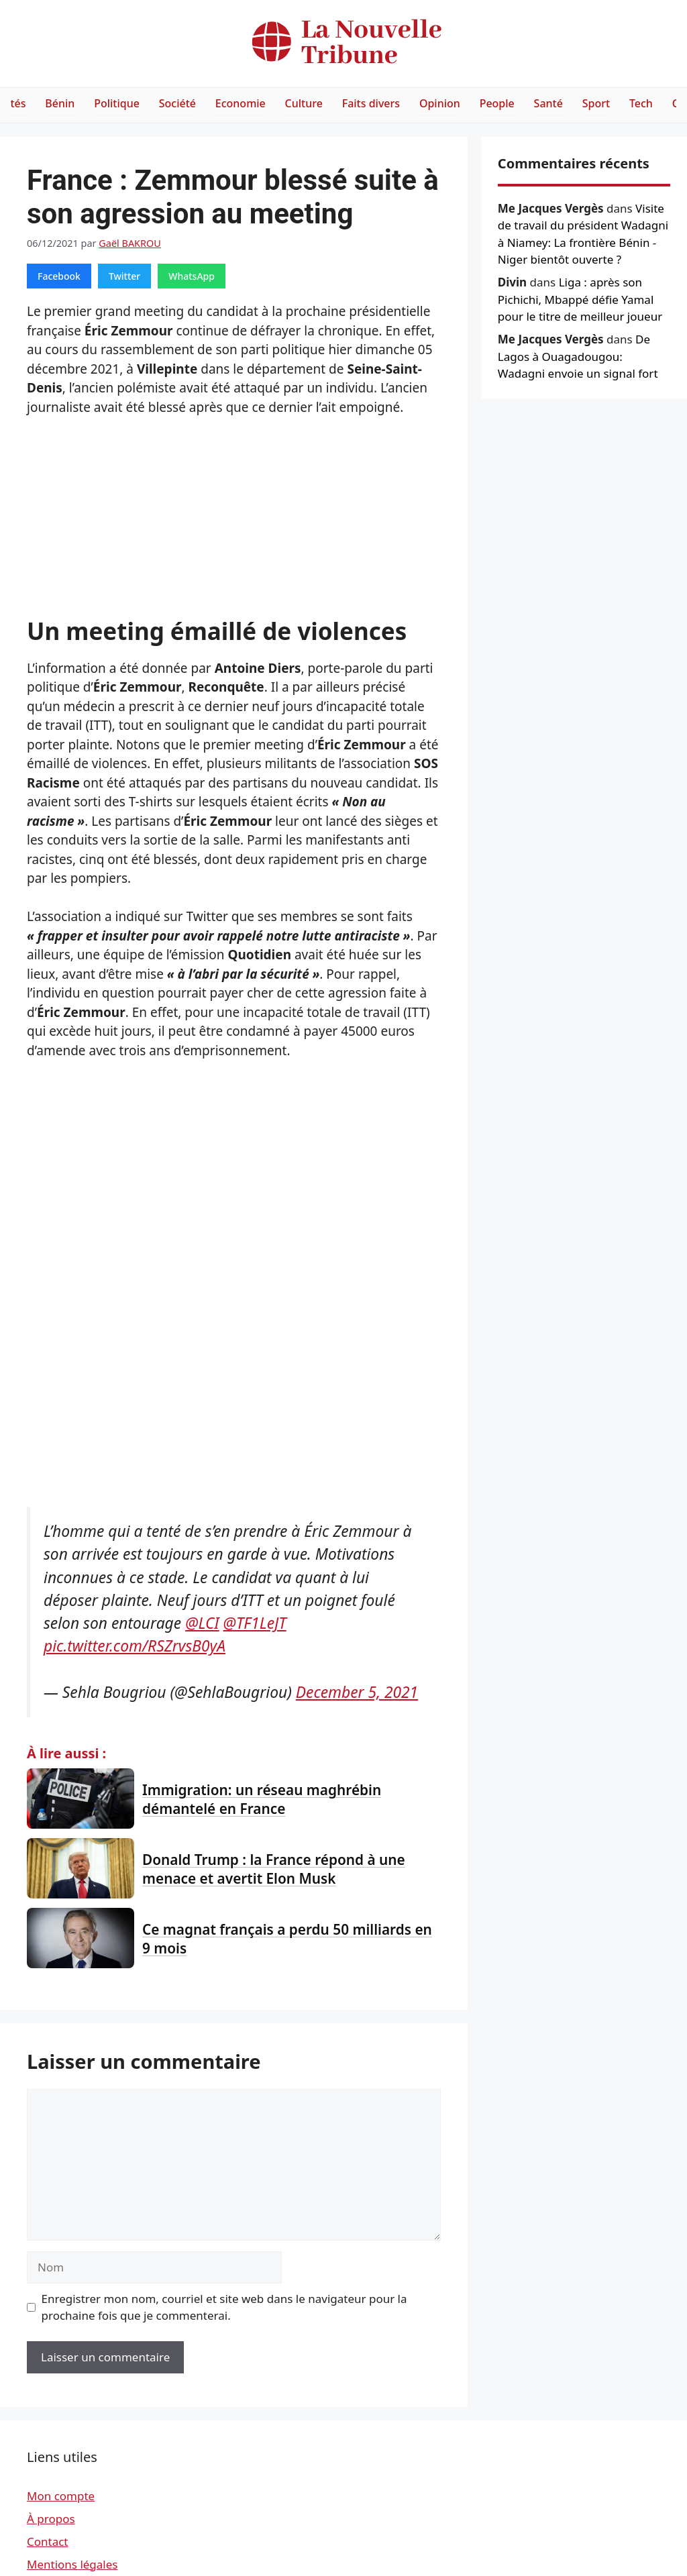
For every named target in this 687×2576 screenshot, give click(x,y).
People (497, 103)
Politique (117, 103)
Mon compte (61, 2496)
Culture (304, 103)
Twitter (124, 276)
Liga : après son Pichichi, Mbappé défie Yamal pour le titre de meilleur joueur (580, 299)
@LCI (202, 1623)
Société (177, 103)
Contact (47, 2541)
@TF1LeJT (254, 1623)
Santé (548, 103)
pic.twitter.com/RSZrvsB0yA (134, 1645)
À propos (51, 2518)
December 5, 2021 (357, 1692)
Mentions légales (72, 2564)
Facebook (59, 276)
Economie (240, 103)
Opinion (439, 103)
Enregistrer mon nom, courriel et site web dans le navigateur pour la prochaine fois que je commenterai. (224, 2307)
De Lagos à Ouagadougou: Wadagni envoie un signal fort (578, 356)
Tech (641, 103)
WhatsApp (191, 276)
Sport (596, 103)
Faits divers (371, 103)
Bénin (59, 103)
